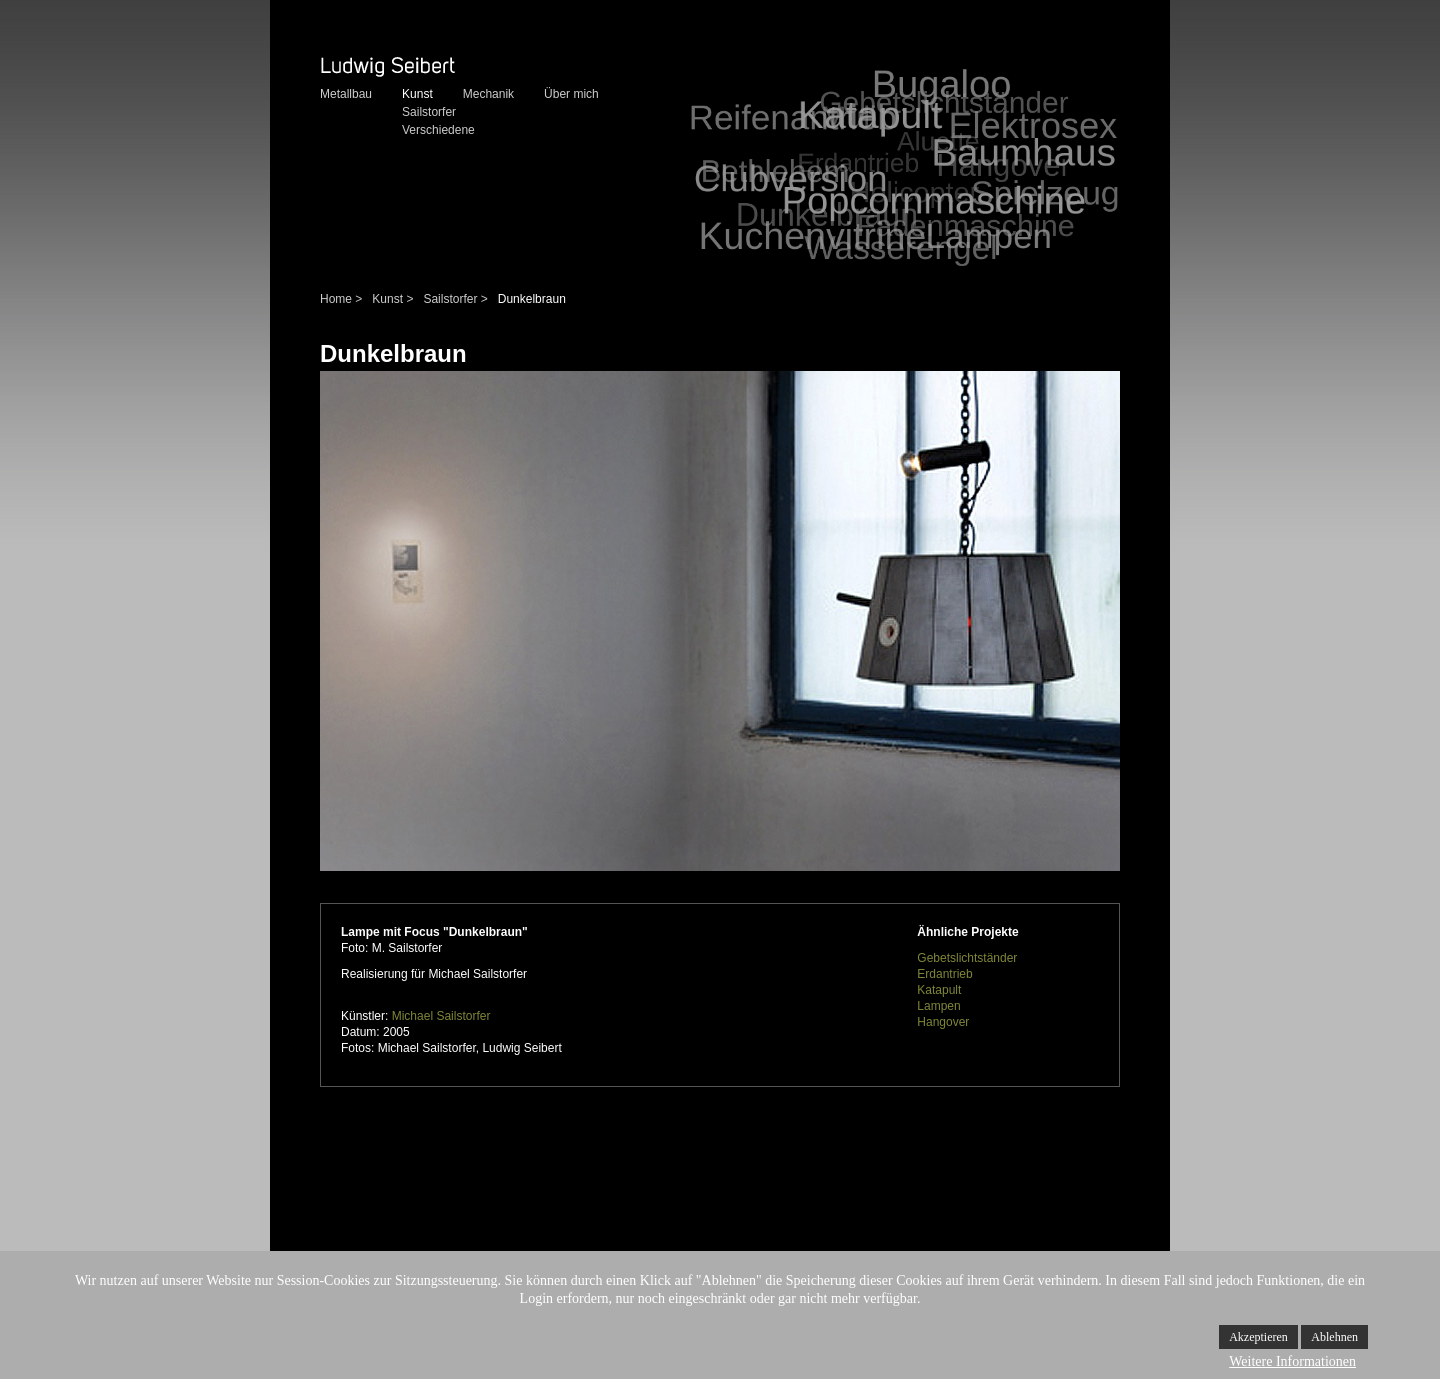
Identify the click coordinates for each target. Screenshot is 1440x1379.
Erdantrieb (944, 974)
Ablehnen (1334, 1337)
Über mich (571, 94)
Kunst (417, 94)
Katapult (939, 990)
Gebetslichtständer (967, 958)
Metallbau (346, 94)
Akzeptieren (1258, 1337)
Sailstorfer (429, 112)
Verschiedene (438, 130)
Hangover (943, 1022)
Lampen (938, 1006)
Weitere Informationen (1292, 1361)
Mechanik (488, 94)
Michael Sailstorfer (441, 1016)
